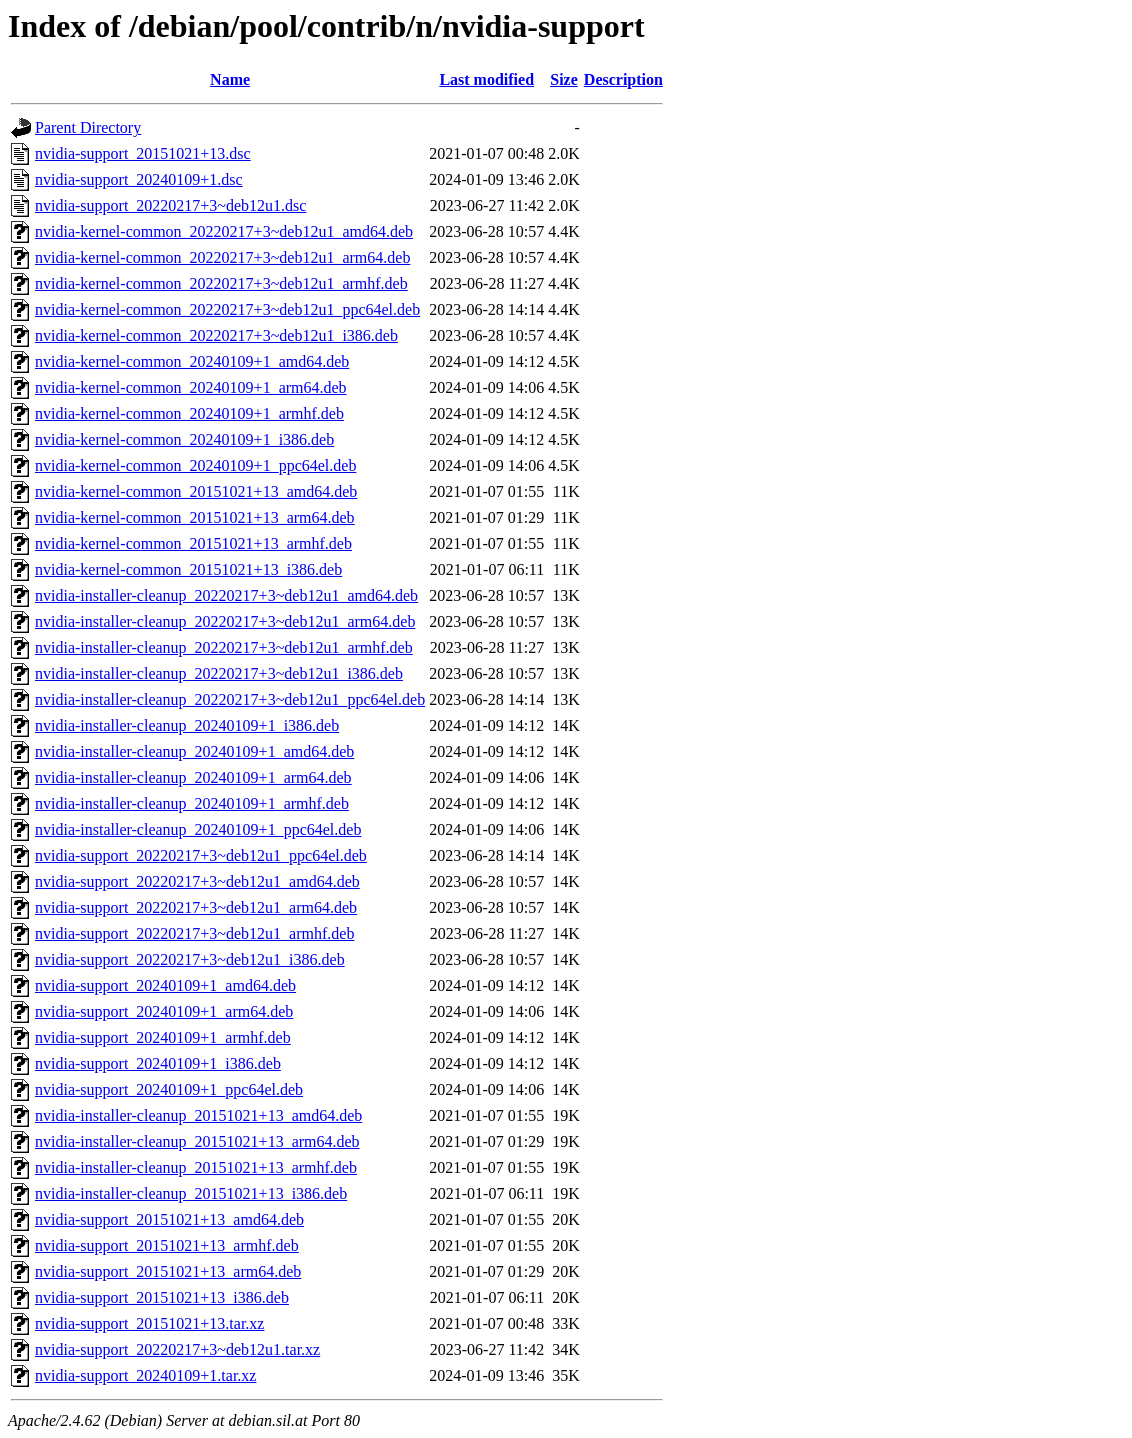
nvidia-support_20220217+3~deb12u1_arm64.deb (196, 907)
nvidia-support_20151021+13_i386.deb (162, 1297)
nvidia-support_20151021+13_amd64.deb (169, 1219)
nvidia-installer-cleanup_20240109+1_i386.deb (187, 725)
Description (623, 79)
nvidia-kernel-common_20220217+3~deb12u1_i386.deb (216, 335)
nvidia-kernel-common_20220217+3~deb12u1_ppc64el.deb (227, 309)
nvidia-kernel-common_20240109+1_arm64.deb (191, 387)
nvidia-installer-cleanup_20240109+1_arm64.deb (193, 777)
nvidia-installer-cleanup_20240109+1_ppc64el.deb (198, 829)
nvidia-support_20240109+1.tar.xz (145, 1375)
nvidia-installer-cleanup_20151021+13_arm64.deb (197, 1141)
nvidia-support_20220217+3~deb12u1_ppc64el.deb (201, 855)
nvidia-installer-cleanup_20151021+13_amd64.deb (198, 1115)
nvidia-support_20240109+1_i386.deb (158, 1063)
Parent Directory (88, 127)
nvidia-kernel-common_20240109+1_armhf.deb (189, 413)
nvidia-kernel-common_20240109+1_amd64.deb (192, 361)
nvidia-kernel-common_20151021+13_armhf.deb (193, 543)
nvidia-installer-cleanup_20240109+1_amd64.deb (194, 751)
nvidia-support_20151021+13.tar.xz (149, 1323)
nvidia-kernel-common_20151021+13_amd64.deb (196, 491)
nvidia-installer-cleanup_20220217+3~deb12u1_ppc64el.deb (230, 699)
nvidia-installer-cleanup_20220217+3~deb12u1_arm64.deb (225, 621)
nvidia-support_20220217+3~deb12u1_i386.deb (190, 959)
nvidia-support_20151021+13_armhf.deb (167, 1245)
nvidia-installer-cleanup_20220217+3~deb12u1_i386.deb (219, 673)
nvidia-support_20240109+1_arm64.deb (164, 1011)
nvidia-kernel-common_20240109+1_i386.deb (184, 439)
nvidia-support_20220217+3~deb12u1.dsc (170, 205)
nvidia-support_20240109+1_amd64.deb (165, 985)
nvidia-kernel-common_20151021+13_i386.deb (188, 569)
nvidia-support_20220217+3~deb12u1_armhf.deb (194, 933)
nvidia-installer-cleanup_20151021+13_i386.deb (191, 1193)
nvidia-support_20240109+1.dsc (139, 179)
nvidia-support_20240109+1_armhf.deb (163, 1037)
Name (230, 79)
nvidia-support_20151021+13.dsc (143, 153)
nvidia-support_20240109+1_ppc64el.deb (169, 1089)
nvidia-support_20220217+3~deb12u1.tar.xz (177, 1349)
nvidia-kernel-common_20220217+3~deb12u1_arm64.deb (222, 257)
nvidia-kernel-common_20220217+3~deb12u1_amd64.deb (224, 231)
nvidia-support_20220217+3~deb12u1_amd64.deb (197, 881)
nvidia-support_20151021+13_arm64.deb (168, 1271)
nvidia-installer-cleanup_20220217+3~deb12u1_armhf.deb (224, 647)
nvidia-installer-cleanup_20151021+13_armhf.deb (196, 1167)
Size (564, 79)
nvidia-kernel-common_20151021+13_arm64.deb (195, 517)
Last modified (486, 79)
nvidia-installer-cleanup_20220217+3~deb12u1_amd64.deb (226, 595)
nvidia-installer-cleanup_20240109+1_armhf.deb (192, 803)
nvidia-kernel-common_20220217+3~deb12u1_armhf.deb (221, 283)
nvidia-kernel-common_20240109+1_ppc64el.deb (195, 465)
